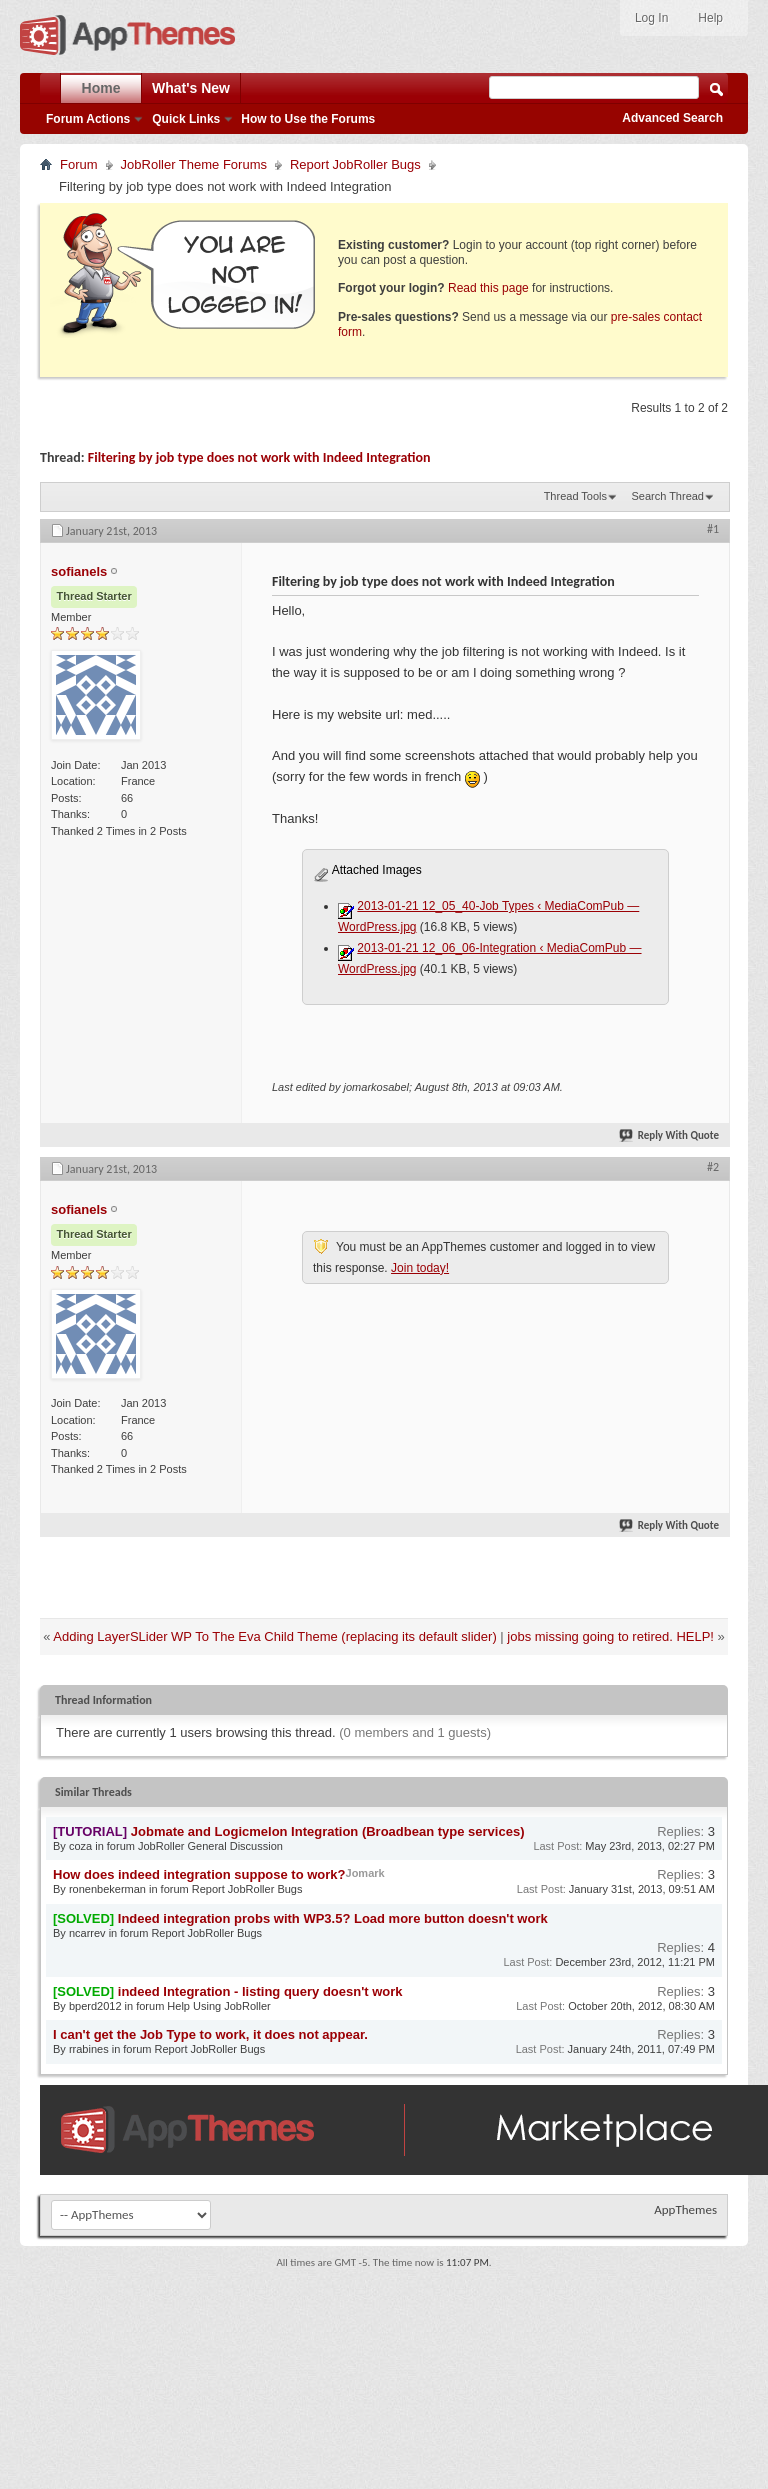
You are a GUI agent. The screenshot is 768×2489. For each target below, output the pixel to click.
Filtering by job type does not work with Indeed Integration (259, 457)
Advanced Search (672, 118)
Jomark (365, 1873)
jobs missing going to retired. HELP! (610, 1636)
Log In (651, 18)
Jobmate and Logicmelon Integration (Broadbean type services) (328, 1831)
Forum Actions (88, 119)
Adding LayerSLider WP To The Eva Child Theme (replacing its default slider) (274, 1636)
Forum (79, 164)
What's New (191, 88)
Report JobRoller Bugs (355, 164)
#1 (713, 529)
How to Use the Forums (308, 119)
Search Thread (667, 496)
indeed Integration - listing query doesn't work (260, 1991)
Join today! (420, 1268)
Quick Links (186, 119)
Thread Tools (575, 496)
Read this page (488, 288)
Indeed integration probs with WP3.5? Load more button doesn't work (333, 1918)
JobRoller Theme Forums (194, 164)
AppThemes (685, 2209)
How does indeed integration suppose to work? (199, 1874)
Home (101, 88)
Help (710, 18)
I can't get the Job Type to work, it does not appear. (210, 2034)
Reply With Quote (670, 1135)
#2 (713, 1167)
